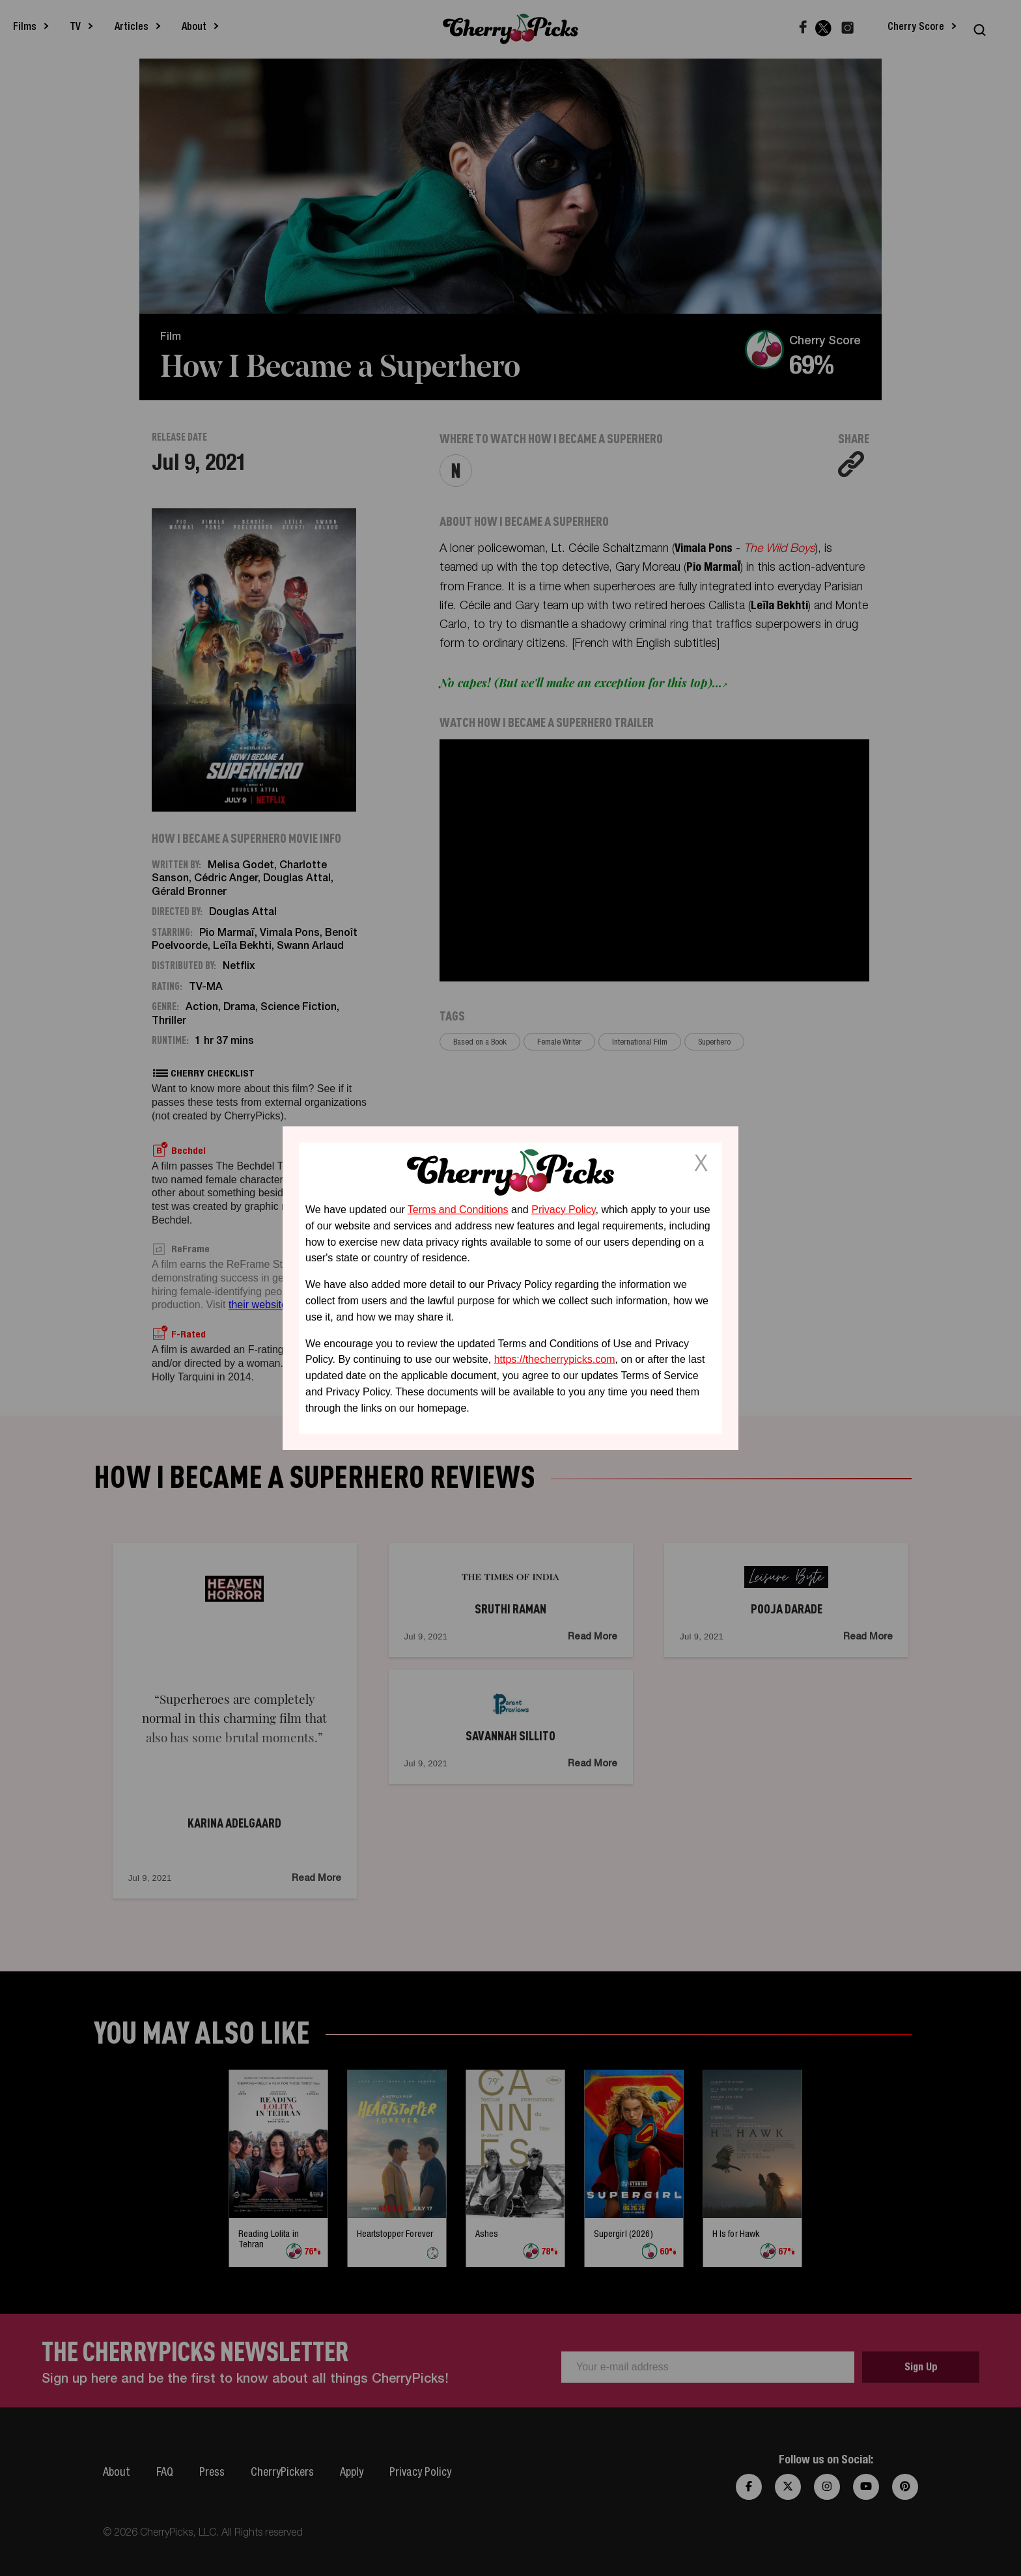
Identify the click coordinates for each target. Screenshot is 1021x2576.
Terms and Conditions (458, 1209)
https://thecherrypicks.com (554, 1359)
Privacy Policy (563, 1209)
